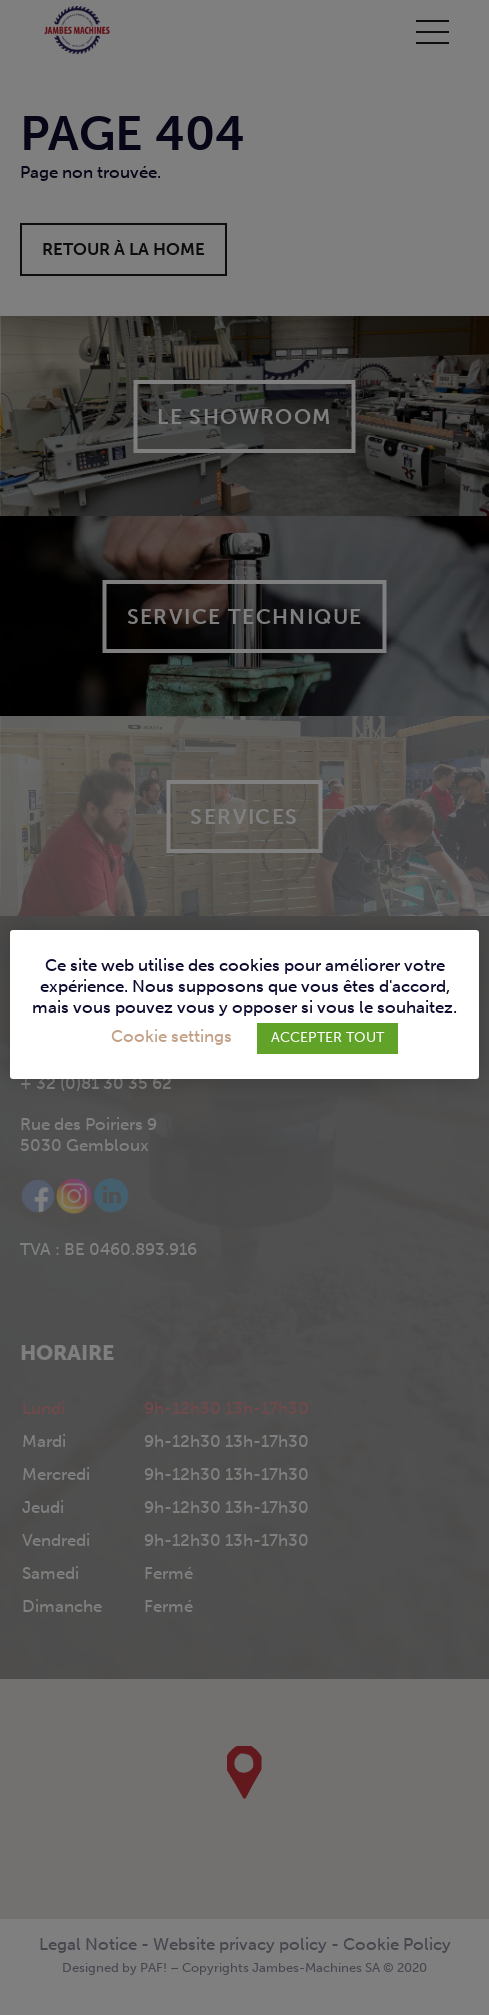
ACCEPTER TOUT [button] (327, 1037)
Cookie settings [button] (171, 1036)
